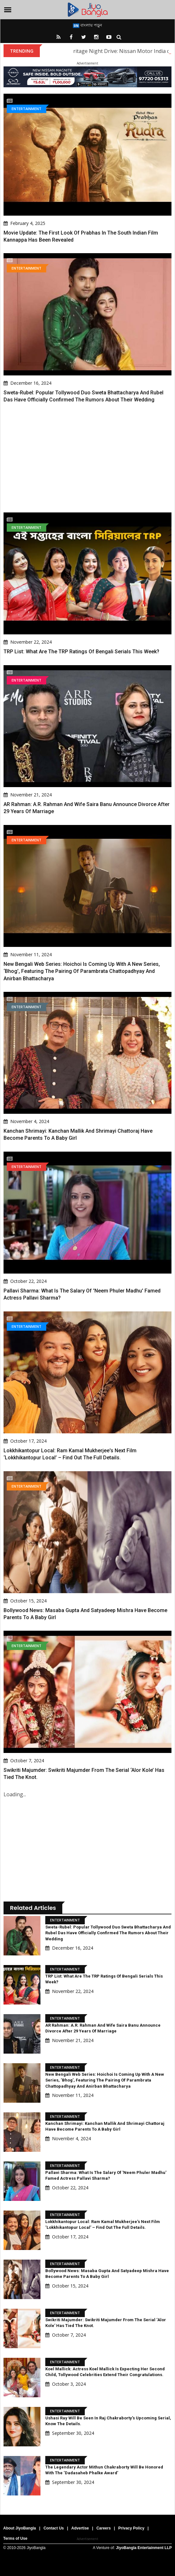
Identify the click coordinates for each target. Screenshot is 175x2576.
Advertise (80, 2528)
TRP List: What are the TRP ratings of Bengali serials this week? (81, 651)
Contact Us (53, 2528)
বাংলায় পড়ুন (87, 25)
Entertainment (26, 108)
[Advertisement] (87, 458)
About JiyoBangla (19, 2528)
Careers (103, 2528)
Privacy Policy (131, 2528)
